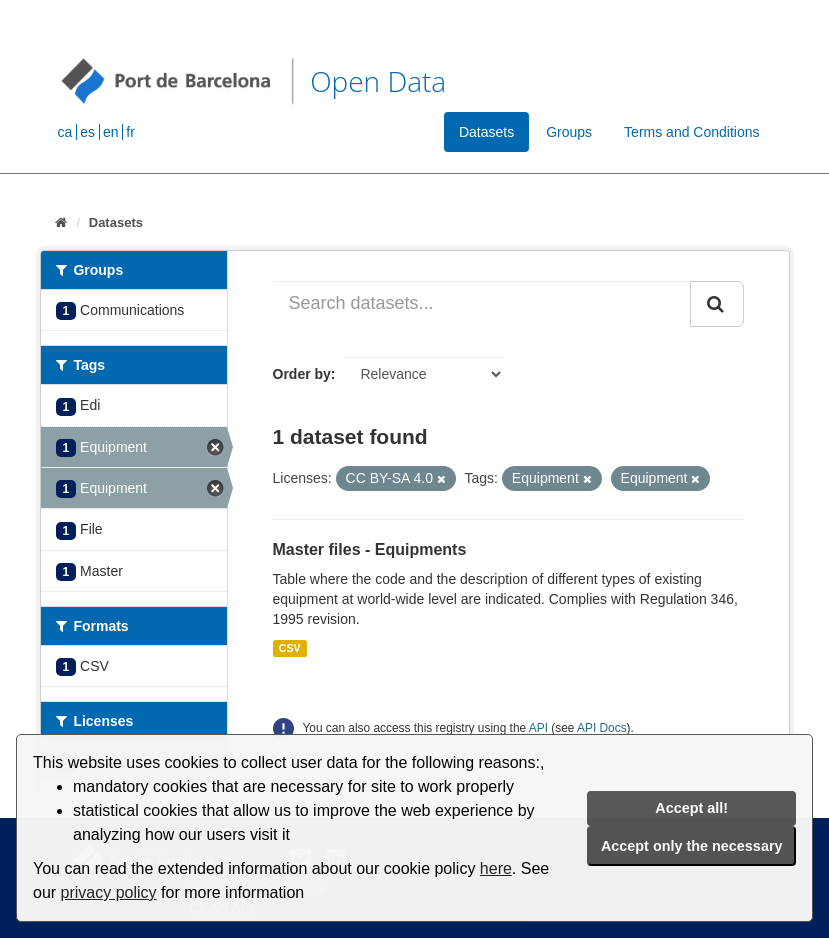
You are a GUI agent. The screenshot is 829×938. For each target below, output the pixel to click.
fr (130, 132)
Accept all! (691, 808)
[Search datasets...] (482, 304)
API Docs (602, 728)
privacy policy (109, 892)
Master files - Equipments (370, 549)
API (538, 728)
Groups (569, 132)
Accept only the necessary (692, 846)
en (111, 132)
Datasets (486, 132)
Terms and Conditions (691, 132)
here (496, 868)
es (87, 132)
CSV (290, 648)
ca (65, 132)
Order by (302, 374)
